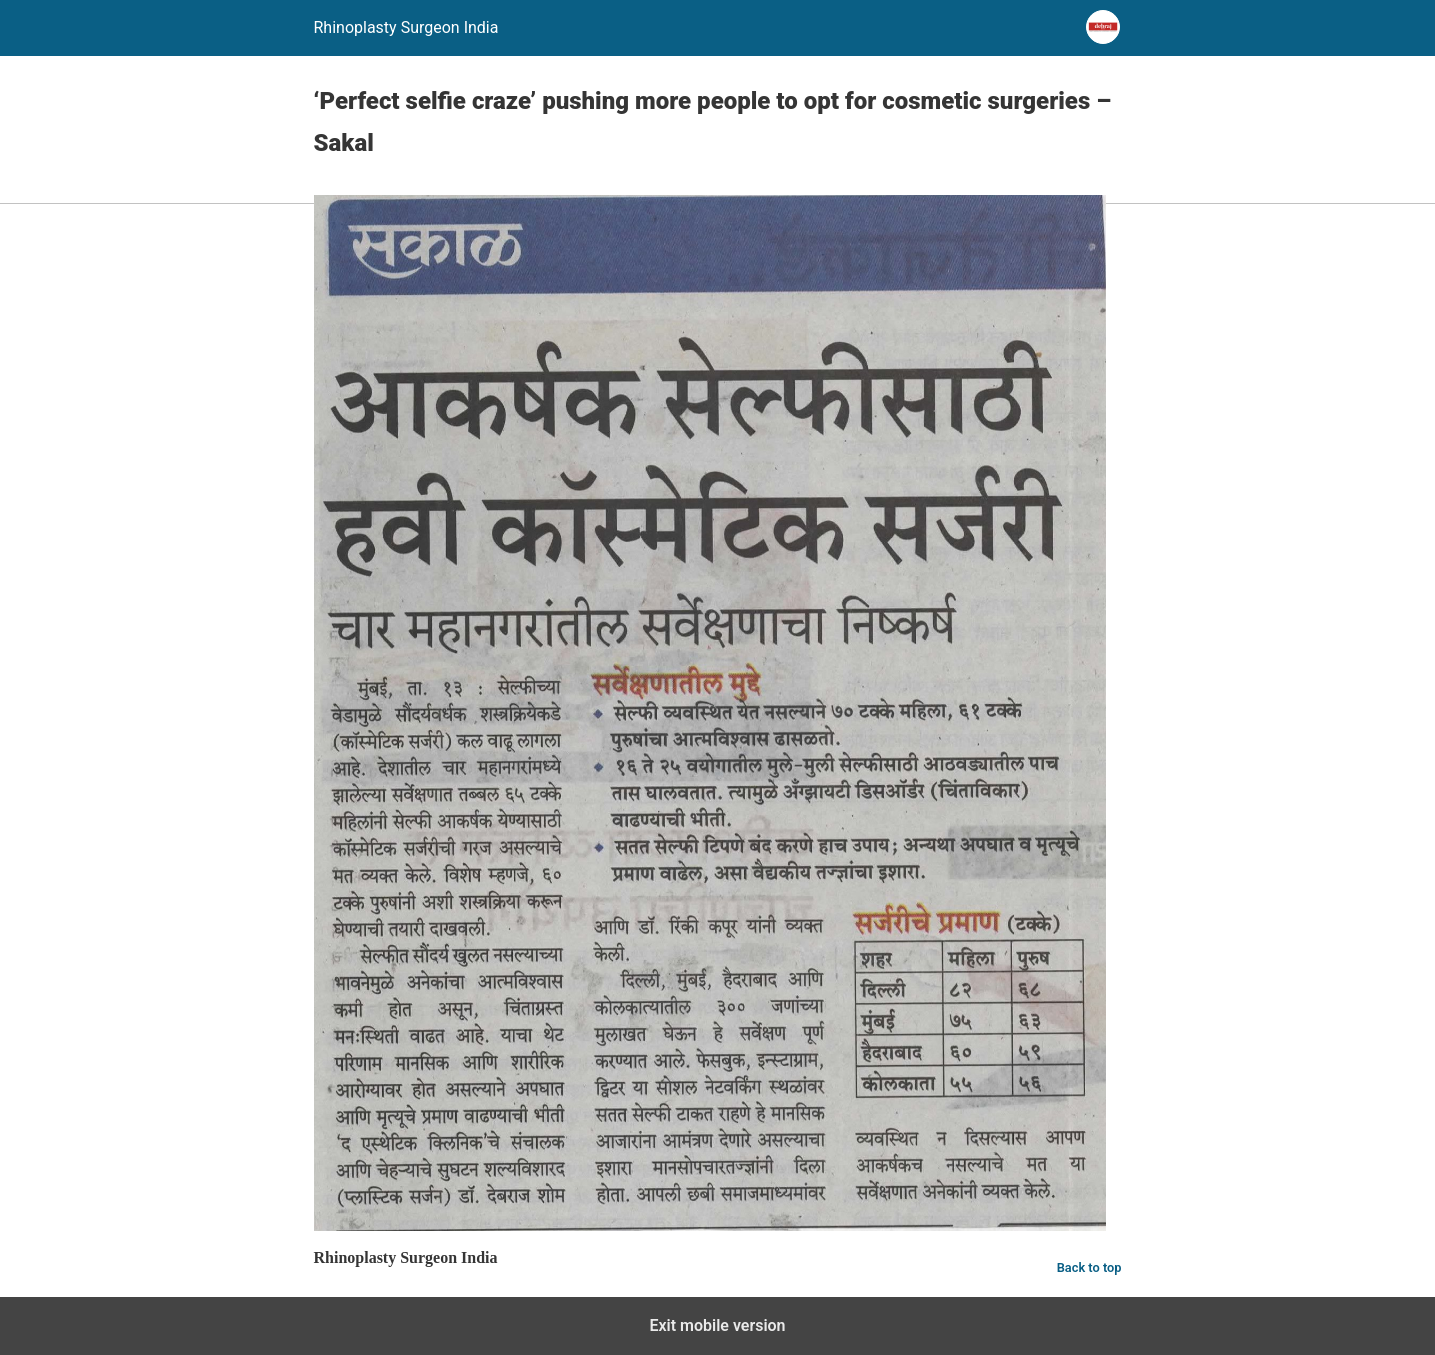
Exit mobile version (717, 1325)
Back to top (1089, 1267)
